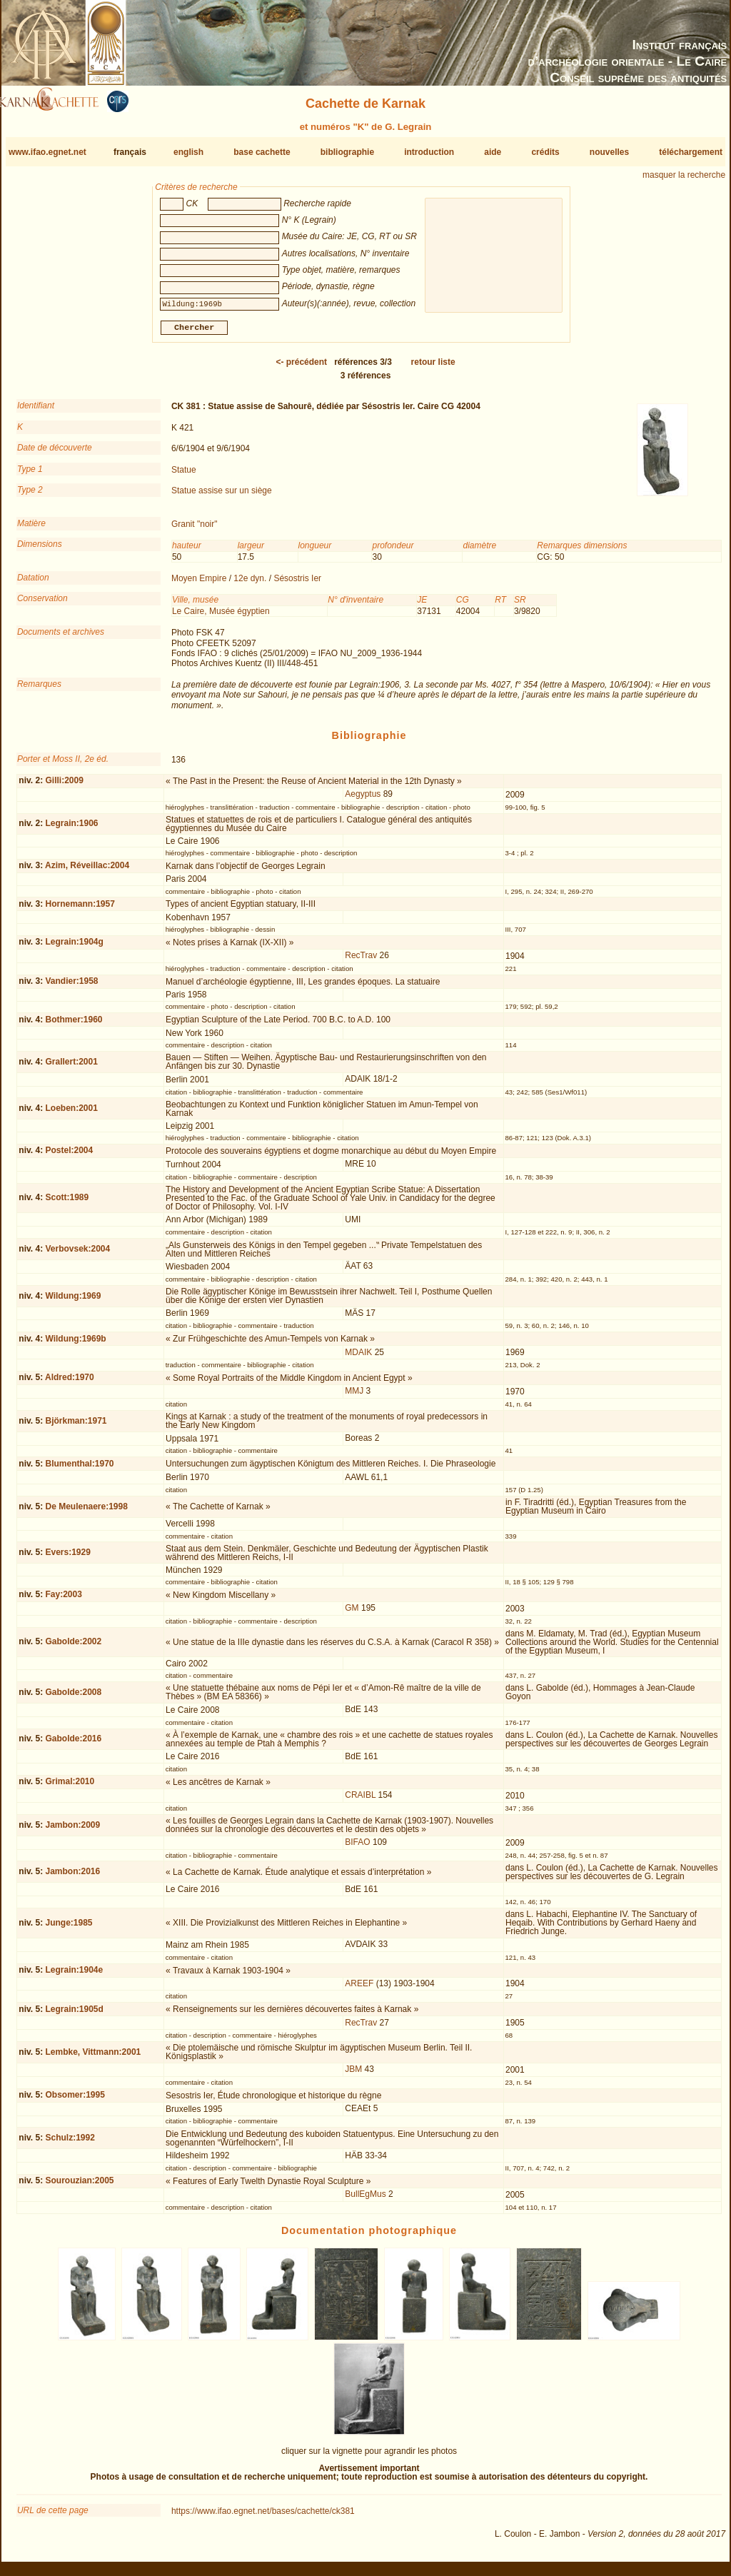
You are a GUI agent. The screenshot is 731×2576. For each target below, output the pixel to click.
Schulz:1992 (69, 2143)
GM (351, 1614)
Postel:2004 (69, 1156)
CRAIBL (360, 1801)
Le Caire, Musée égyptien (221, 617)
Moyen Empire (198, 584)
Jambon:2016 (72, 1877)
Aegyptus (362, 800)
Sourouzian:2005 (79, 2186)
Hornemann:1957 (79, 910)
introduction (429, 152)
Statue (183, 475)
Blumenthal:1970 (79, 1469)
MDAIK (358, 1358)
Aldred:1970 (69, 1383)
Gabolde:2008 (73, 1698)
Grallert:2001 (71, 1067)
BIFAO (357, 1848)
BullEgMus (365, 2200)
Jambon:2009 (72, 1831)
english (188, 152)
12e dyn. (249, 584)
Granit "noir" (194, 530)
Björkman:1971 (75, 1426)
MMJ (354, 1397)
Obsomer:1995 (74, 2100)
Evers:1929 (67, 1558)
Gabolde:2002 (73, 1647)
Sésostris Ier (297, 584)
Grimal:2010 (69, 1787)
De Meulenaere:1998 (86, 1512)
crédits (545, 152)
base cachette (261, 152)
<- (301, 368)
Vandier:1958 (71, 987)
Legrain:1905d (74, 2015)
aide (492, 152)
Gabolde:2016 (73, 1744)
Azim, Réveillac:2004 (87, 871)
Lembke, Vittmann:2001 (93, 2058)
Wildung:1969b (75, 1344)
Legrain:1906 (71, 829)
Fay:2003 (63, 1600)
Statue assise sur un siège (221, 496)
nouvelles (609, 152)
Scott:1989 (67, 1203)
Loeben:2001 (71, 1114)
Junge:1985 (68, 1928)
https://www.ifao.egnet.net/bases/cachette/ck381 (263, 2516)
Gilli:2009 (64, 786)
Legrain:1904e (74, 1976)
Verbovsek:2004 (77, 1254)
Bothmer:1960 (73, 1025)
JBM (353, 2075)
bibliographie (347, 152)
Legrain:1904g (74, 947)
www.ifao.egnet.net (47, 152)
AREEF (359, 1989)
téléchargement (690, 152)
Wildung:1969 (73, 1301)
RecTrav (361, 961)
